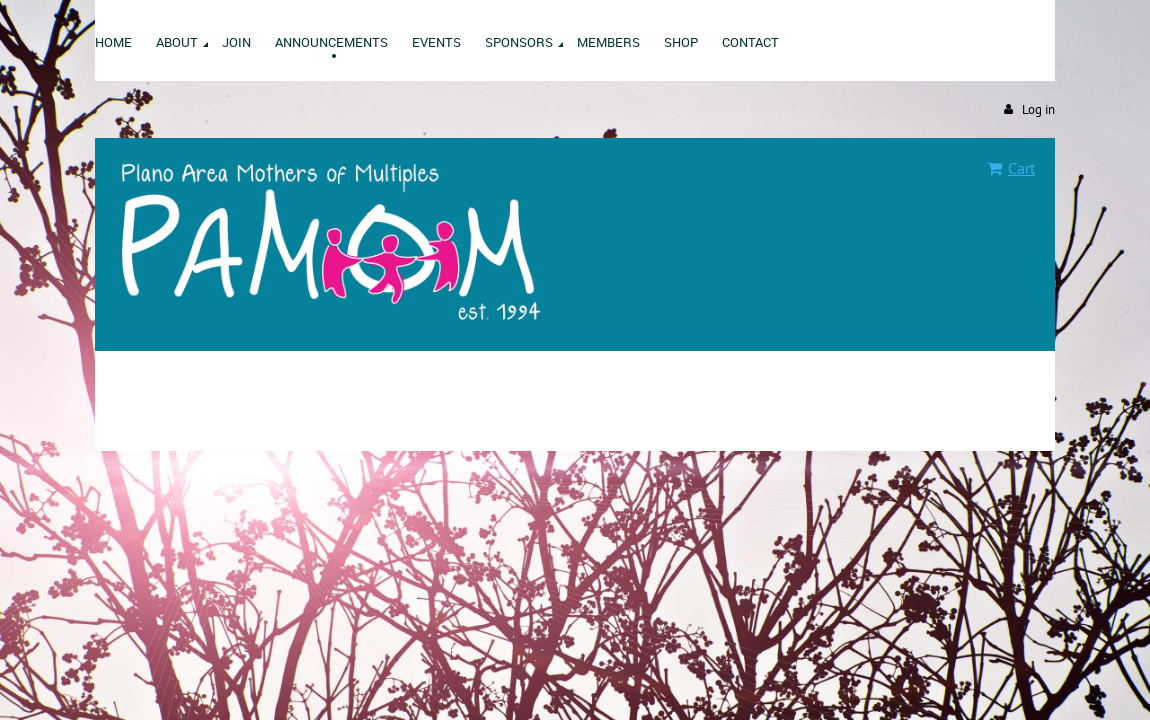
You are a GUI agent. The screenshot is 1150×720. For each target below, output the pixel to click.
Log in (1038, 109)
